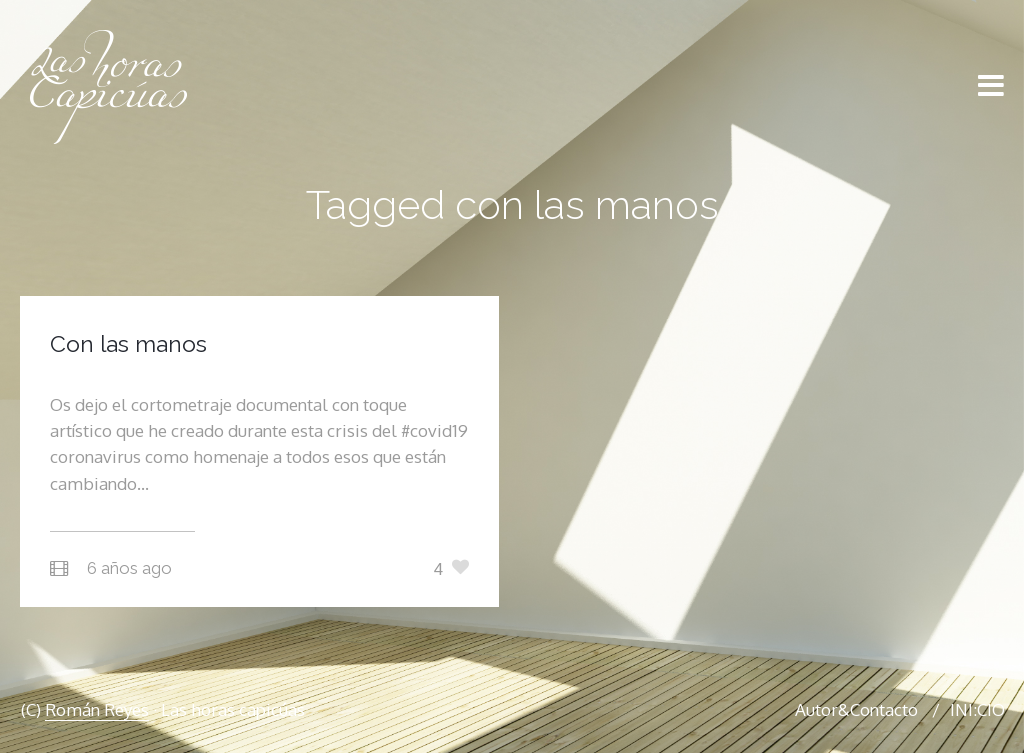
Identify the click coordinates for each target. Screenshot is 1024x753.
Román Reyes (97, 709)
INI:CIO (977, 709)
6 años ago (129, 568)
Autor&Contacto (856, 709)
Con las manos (128, 343)
